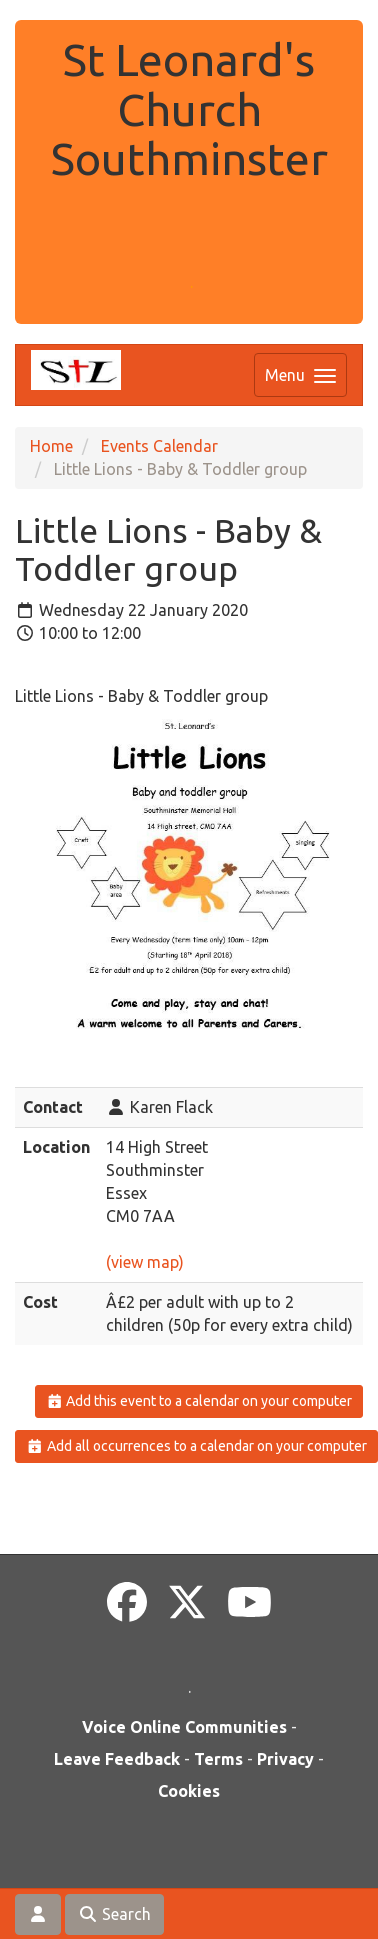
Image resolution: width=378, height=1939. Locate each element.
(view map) (145, 1262)
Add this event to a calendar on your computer (199, 1401)
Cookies (189, 1791)
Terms (218, 1759)
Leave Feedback (117, 1759)
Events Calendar (159, 446)
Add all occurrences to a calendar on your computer (196, 1446)
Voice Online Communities (184, 1727)
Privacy (285, 1759)
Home (51, 446)
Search (114, 1914)
